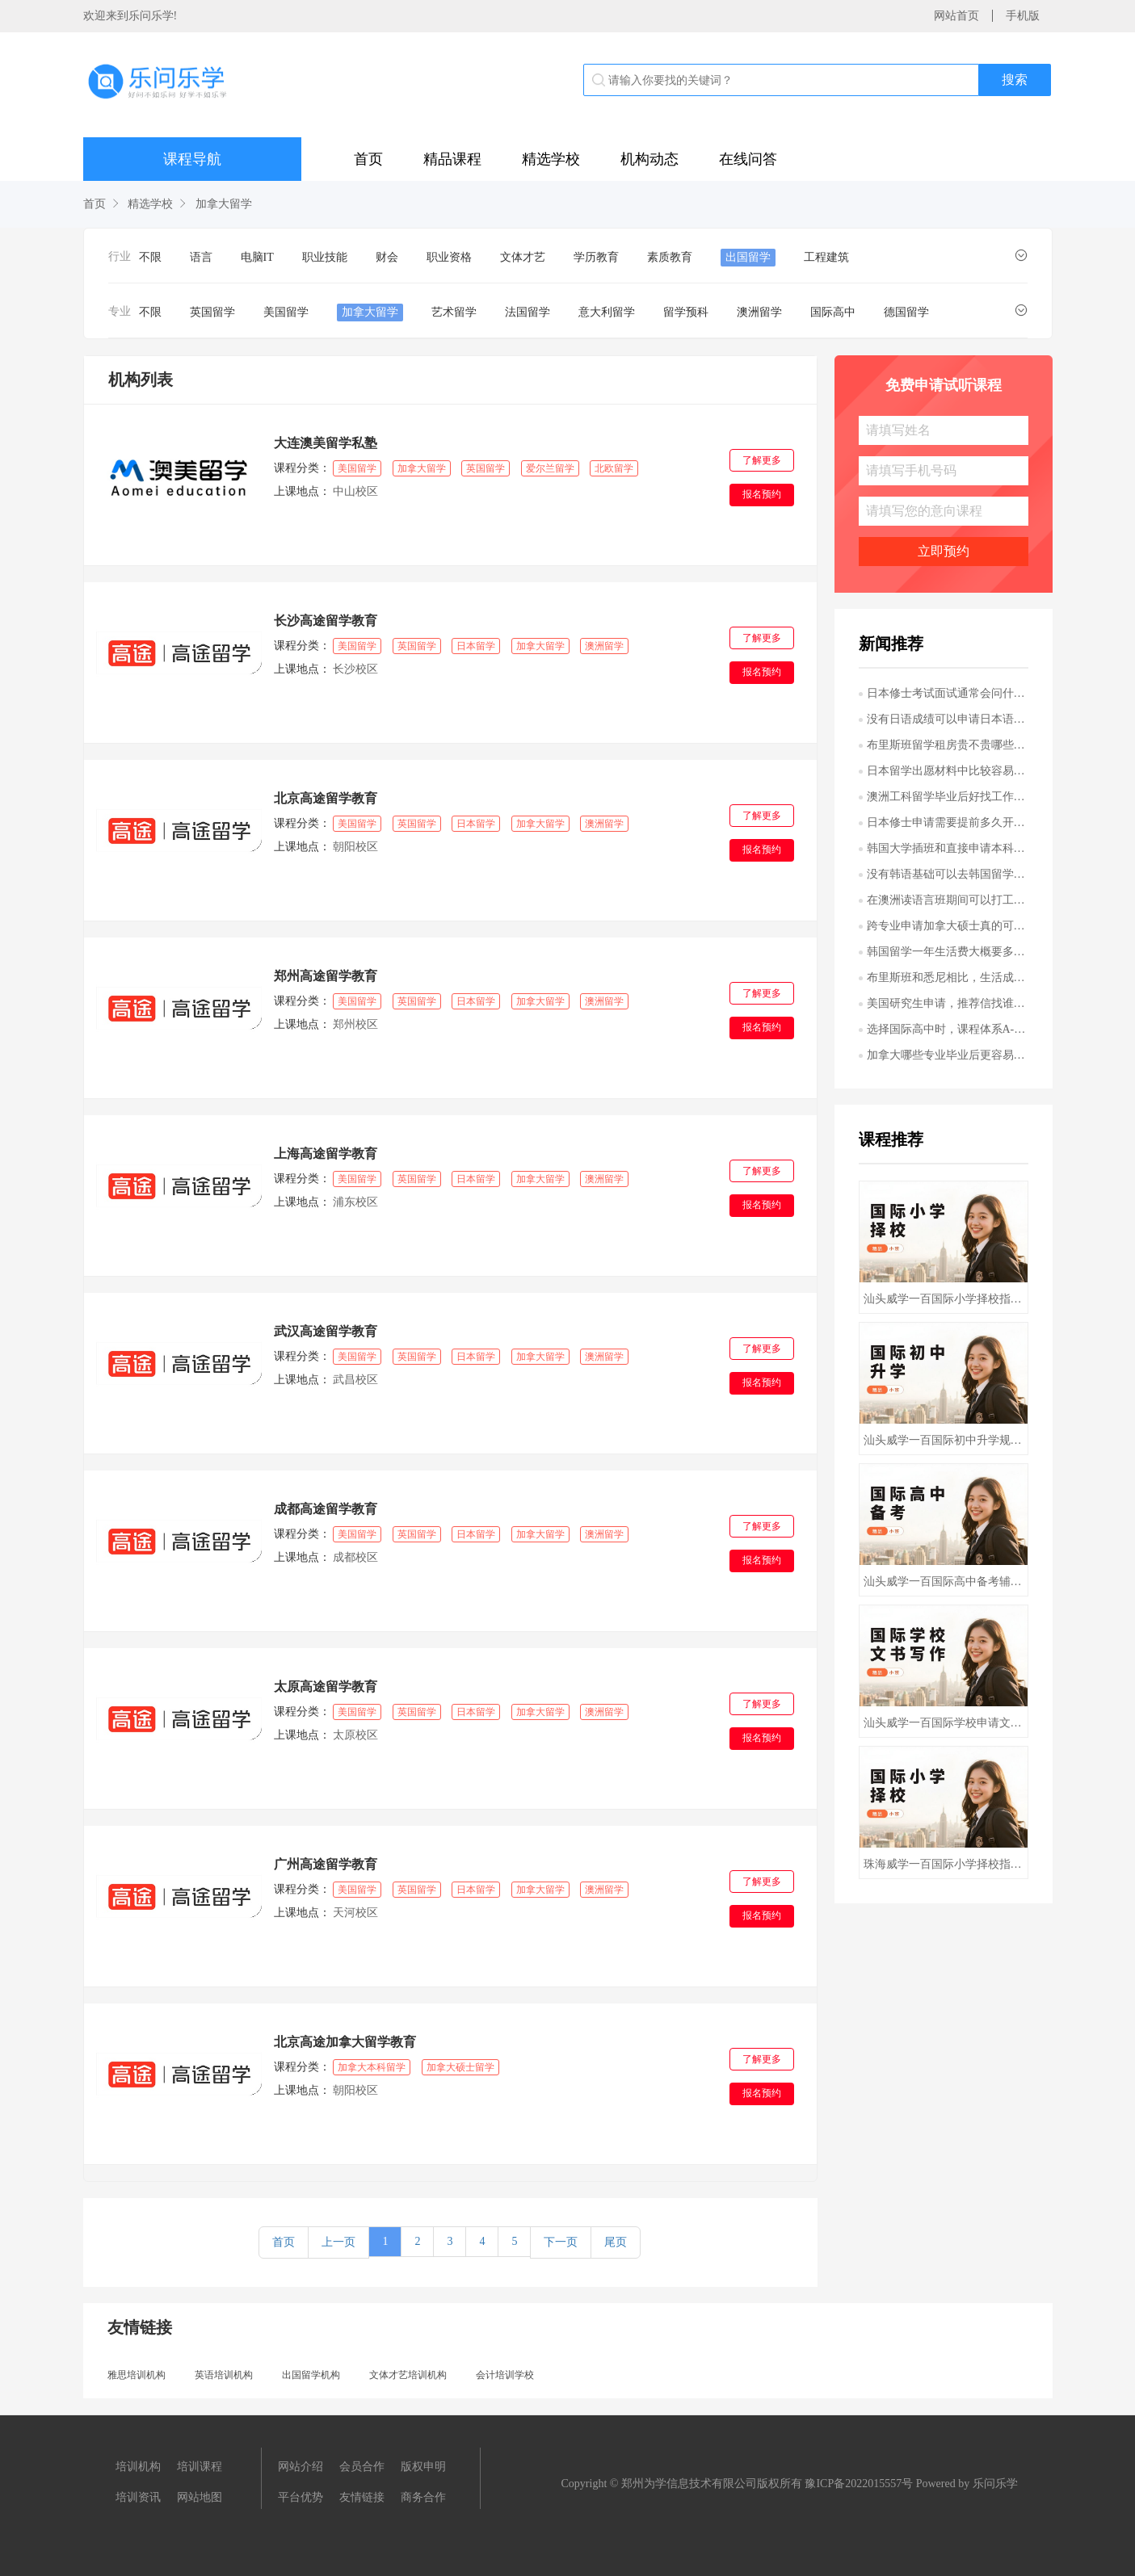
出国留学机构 (311, 2375)
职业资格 (449, 257)
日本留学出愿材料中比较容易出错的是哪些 (947, 771)
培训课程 (199, 2467)
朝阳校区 (354, 847)
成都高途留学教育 (325, 1509)
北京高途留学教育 (325, 798)
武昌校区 (354, 1380)
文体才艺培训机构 (408, 2375)
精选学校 (551, 159)
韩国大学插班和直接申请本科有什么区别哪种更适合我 (947, 848)
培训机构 (138, 2467)
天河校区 (354, 1913)
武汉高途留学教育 (325, 1331)
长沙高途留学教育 (325, 620)
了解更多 (761, 460)
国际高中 (832, 312)
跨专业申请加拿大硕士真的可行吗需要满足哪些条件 (947, 926)
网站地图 (199, 2497)
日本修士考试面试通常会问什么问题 (947, 693)
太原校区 (354, 1735)
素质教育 (669, 257)
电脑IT (257, 257)
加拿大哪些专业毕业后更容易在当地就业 (947, 1055)
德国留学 (906, 312)
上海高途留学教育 (325, 1153)
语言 (201, 257)
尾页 (615, 2242)
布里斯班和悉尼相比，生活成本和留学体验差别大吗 (947, 977)
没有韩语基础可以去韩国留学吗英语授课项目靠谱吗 (947, 874)
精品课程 (452, 159)
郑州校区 (354, 1024)
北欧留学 (614, 468)
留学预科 (685, 312)
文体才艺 (522, 257)
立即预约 (943, 551)
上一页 (338, 2242)
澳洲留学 (759, 312)
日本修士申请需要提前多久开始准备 (947, 822)
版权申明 (423, 2467)
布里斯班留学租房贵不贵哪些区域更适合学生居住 (947, 745)
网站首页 (956, 16)
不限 (150, 257)
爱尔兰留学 (550, 468)
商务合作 (423, 2497)
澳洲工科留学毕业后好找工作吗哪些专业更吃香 (947, 797)
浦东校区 (354, 1202)
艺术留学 (454, 312)
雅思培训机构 (136, 2375)
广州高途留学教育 (325, 1864)
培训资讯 (138, 2497)
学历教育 (596, 257)
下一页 (561, 2242)
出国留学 (748, 257)
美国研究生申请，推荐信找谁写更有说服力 (947, 1003)
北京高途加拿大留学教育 (345, 2042)
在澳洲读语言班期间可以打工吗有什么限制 (947, 900)
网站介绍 (300, 2467)
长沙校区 (354, 669)
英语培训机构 (224, 2375)
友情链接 (362, 2497)
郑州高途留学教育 (325, 976)
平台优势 (300, 2497)
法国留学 (527, 312)
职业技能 (324, 257)
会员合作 (362, 2467)
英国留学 (212, 312)
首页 (368, 159)
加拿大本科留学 (372, 2067)
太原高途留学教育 (325, 1686)
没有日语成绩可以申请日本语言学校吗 (947, 719)
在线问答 (748, 159)
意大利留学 (606, 312)
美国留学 (286, 312)
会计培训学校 (505, 2375)
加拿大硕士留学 (460, 2067)
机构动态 (649, 159)
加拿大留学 (223, 204)
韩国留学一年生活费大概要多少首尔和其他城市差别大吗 (947, 952)
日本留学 (475, 646)
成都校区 (354, 1557)
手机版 (1023, 16)
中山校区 (354, 491)
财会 (387, 257)
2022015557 (873, 2483)
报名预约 (761, 494)
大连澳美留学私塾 (325, 443)
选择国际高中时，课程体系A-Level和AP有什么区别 (947, 1029)
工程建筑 (826, 257)
